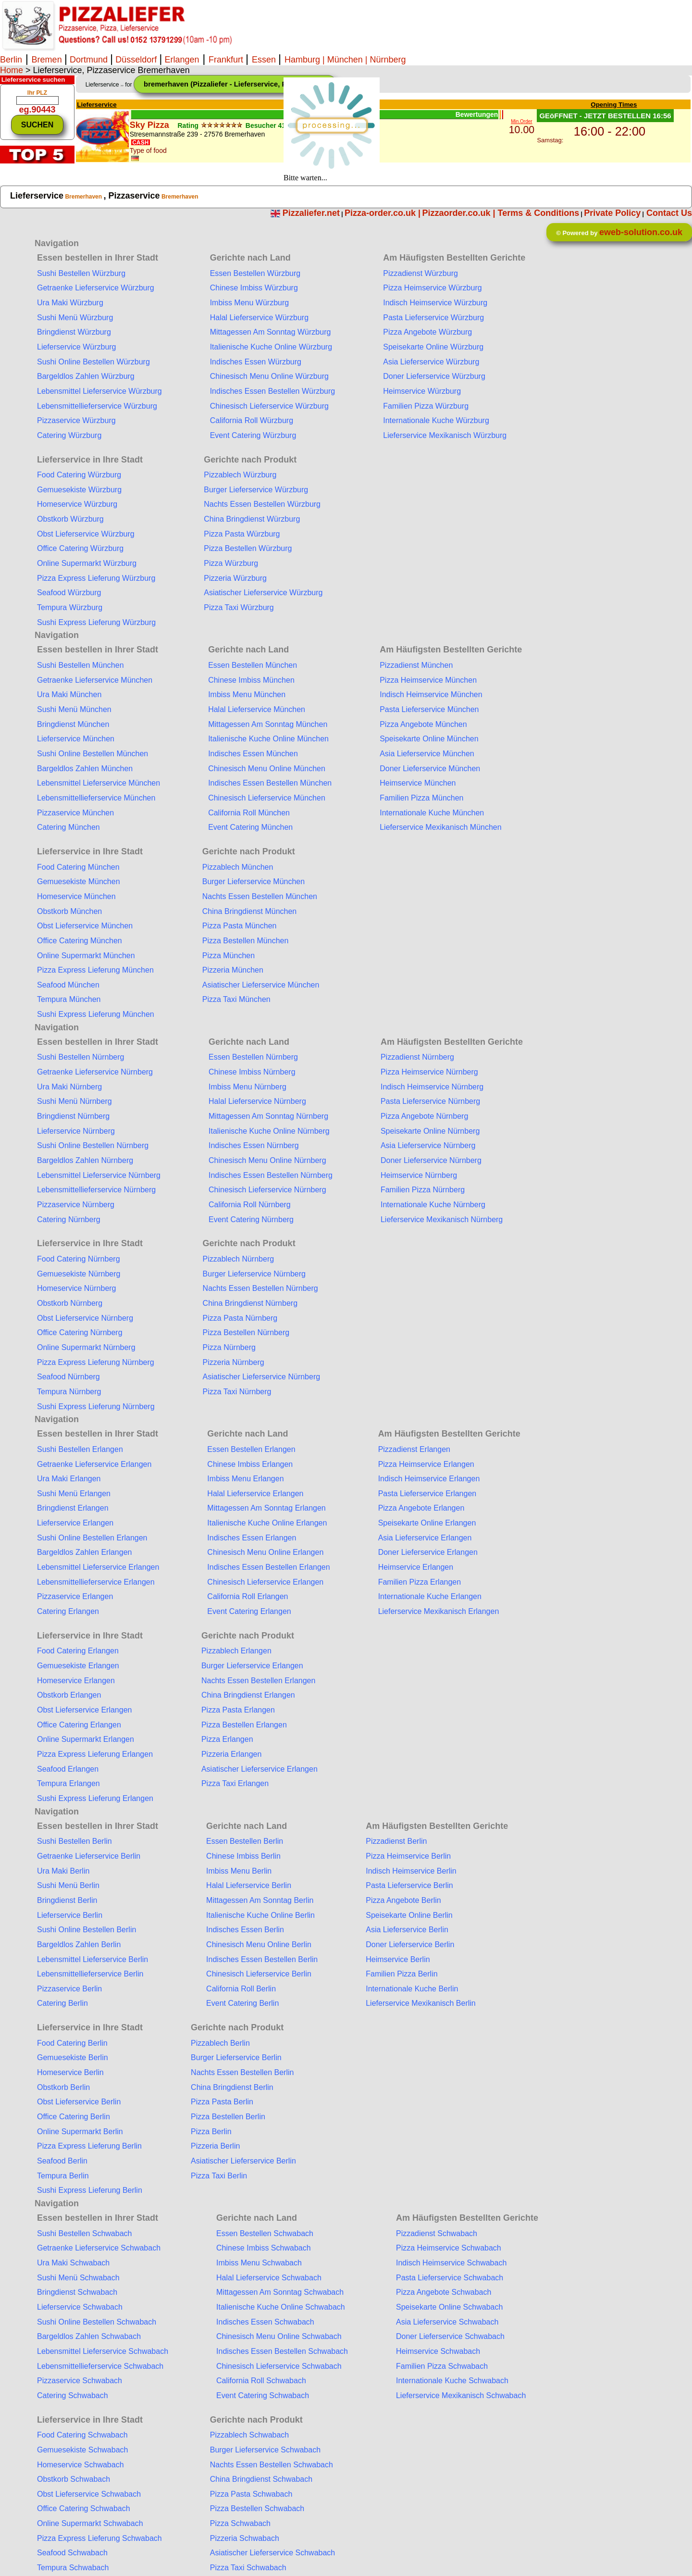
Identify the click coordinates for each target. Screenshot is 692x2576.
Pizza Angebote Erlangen (421, 1508)
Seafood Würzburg (69, 592)
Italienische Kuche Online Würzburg (271, 347)
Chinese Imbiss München (251, 680)
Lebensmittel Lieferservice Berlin (92, 1959)
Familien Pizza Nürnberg (423, 1190)
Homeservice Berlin (70, 2072)
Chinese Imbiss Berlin (243, 1856)
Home (11, 70)
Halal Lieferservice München (256, 709)
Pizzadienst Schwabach (436, 2233)
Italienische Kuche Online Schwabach (280, 2307)
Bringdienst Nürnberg (73, 1116)
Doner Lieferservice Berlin (410, 1944)
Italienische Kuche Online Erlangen (267, 1523)
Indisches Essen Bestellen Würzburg (272, 391)
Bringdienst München (73, 724)
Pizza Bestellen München (245, 941)
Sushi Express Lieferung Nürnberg (96, 1406)
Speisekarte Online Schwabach (449, 2307)
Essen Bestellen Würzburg (255, 273)
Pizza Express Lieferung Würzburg (96, 578)
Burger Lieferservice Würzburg (256, 490)
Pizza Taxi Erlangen (235, 1783)
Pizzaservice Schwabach (79, 2380)
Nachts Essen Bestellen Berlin (242, 2072)
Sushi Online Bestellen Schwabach (96, 2322)
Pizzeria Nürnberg (233, 1362)
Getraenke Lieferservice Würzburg (95, 288)
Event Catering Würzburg (253, 435)
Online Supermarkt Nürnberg (86, 1347)
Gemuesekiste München (78, 881)
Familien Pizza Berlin (401, 1974)
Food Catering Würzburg (79, 475)
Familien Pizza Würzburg (426, 406)
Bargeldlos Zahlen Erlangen (84, 1552)
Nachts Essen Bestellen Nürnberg (260, 1288)
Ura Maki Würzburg (70, 303)
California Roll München (249, 813)
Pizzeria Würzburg (235, 578)
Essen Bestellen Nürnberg (253, 1057)
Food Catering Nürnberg (78, 1259)
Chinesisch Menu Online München (266, 768)
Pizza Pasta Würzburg (242, 534)
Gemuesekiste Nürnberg (78, 1274)
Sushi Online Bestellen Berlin (86, 1930)
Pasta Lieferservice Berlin (409, 1885)
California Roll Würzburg (251, 420)
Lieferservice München (75, 739)
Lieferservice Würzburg (76, 347)
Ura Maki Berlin (63, 1871)
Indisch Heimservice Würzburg (435, 303)
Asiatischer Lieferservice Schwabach (272, 2553)
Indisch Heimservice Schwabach (451, 2263)
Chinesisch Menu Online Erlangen (265, 1552)
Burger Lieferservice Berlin (236, 2057)
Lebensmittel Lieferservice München (98, 783)
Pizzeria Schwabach (244, 2538)
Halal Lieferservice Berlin (248, 1885)
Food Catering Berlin (72, 2043)
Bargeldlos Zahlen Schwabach (89, 2336)
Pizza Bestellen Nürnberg (246, 1332)
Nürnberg (388, 59)
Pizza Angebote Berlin (403, 1900)
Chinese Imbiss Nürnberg (252, 1072)
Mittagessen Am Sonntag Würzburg (270, 332)
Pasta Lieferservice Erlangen (427, 1493)
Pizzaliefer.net (311, 213)
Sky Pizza (149, 125)
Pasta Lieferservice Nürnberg (430, 1101)
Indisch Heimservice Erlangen (429, 1479)
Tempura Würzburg (69, 607)
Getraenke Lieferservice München (94, 680)
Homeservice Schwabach (80, 2465)
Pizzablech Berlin (220, 2043)
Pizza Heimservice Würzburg (432, 288)
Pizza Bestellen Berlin (228, 2117)
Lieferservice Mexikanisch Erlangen (438, 1611)
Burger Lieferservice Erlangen (252, 1666)
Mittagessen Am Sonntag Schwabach (280, 2292)
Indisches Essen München (253, 754)
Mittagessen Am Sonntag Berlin (259, 1900)
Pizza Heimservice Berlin (408, 1856)
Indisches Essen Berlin (245, 1930)
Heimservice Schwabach (438, 2351)
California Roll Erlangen (247, 1596)
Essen (265, 59)
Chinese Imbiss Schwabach (263, 2248)
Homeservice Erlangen (76, 1680)
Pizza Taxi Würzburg (239, 607)
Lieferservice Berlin (69, 1915)
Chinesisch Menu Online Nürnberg (267, 1160)
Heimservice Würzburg (422, 391)
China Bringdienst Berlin (232, 2087)
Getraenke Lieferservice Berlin (88, 1856)
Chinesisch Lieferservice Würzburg (269, 406)
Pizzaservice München (75, 813)
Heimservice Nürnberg (419, 1175)
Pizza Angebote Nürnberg (424, 1116)
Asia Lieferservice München (427, 754)
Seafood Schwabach (72, 2553)
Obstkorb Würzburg (70, 519)
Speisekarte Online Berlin (409, 1915)
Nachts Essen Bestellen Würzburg (262, 504)
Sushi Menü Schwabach (78, 2278)
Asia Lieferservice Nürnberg (428, 1145)
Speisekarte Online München (429, 739)
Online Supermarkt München (86, 955)
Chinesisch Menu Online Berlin (258, 1944)
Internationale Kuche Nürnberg (433, 1204)
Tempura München (69, 999)
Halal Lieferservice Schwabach (268, 2278)
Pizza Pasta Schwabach (251, 2494)
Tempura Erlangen (68, 1783)
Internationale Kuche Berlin (412, 1989)
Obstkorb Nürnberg (69, 1303)
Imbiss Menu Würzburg (249, 303)
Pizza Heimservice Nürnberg (429, 1072)
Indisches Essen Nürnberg (254, 1145)
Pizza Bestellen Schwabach (257, 2508)
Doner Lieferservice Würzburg (434, 376)
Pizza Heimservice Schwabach (448, 2248)
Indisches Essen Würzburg (255, 362)
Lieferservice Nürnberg (76, 1131)
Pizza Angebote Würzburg (427, 332)
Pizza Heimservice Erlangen (426, 1464)
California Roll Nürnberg (250, 1204)
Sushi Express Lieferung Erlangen (95, 1798)
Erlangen (180, 59)
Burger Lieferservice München (253, 881)
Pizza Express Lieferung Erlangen (95, 1754)
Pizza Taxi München (236, 999)
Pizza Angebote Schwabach (443, 2292)
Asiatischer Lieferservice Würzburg (263, 592)
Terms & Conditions (538, 213)
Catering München (68, 827)
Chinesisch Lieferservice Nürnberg (267, 1190)
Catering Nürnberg (68, 1219)
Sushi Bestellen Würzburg (81, 273)
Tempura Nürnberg (69, 1392)
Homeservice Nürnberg (76, 1288)
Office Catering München (79, 941)
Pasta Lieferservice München (429, 709)
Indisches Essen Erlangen (251, 1538)
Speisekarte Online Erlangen (427, 1523)
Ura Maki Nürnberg (69, 1087)
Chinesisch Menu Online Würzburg (269, 376)
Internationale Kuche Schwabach (452, 2380)
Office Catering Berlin (73, 2117)
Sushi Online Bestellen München (92, 754)
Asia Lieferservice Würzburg (431, 362)
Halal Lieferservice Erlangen (255, 1493)
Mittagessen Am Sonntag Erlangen (266, 1508)
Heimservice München (418, 783)
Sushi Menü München (74, 709)
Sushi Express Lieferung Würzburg (96, 622)
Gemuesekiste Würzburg (79, 490)
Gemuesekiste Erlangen (78, 1666)
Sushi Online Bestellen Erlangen (92, 1538)
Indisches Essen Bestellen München (270, 783)
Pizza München (228, 955)
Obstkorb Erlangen (69, 1695)
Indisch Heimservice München (431, 694)
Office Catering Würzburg (80, 548)
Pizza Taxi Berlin (219, 2176)
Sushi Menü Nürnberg (74, 1101)
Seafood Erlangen (68, 1769)
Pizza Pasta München (239, 926)
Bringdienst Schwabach (77, 2292)
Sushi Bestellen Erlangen (80, 1449)
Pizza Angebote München (423, 724)
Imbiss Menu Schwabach (259, 2263)
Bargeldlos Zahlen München (85, 768)
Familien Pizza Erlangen (419, 1582)
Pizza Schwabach (240, 2523)
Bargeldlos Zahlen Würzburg (86, 376)
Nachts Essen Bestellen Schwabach (271, 2465)
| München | (345, 59)
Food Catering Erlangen (78, 1651)
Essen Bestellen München (252, 665)
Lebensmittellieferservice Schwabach (100, 2366)
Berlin (11, 59)
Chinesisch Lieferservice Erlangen (265, 1582)
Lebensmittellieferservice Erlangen (96, 1582)
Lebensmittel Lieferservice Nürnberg (99, 1175)
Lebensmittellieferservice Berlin (90, 1974)
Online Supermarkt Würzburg (86, 563)
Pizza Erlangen (227, 1739)
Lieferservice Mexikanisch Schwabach (461, 2395)
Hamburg (302, 59)
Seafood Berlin (62, 2161)
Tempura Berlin (63, 2176)
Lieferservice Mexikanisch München (440, 827)
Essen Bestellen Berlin (244, 1841)
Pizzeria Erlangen (231, 1754)
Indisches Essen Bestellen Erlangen (268, 1567)
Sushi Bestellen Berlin (74, 1841)
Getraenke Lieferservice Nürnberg (95, 1072)
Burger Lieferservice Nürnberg (254, 1274)
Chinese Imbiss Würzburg (254, 288)
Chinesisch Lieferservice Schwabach (279, 2366)
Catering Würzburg (69, 435)
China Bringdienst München (249, 911)
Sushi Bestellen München (80, 665)
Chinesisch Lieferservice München (266, 798)
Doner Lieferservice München (430, 768)
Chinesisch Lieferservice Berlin (258, 1974)
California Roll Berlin (241, 1989)
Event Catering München (250, 827)
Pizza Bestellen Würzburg (248, 548)
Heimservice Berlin (398, 1959)
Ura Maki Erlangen (69, 1479)
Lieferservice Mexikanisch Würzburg (445, 435)
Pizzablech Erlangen (236, 1651)
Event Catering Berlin (242, 2003)
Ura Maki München (69, 694)
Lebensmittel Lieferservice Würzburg (99, 391)
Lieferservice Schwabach (80, 2307)
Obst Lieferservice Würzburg (86, 534)
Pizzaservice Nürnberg (75, 1204)
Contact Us (669, 213)
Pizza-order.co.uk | (382, 213)
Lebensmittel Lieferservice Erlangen (98, 1567)
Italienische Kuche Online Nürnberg (269, 1131)
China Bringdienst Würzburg (252, 519)
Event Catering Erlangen (249, 1611)
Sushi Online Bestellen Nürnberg (92, 1145)
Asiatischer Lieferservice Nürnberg (262, 1377)
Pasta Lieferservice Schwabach (449, 2278)
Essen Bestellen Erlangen (251, 1449)
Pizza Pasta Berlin (222, 2102)
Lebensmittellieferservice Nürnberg (96, 1190)
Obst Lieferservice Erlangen (84, 1710)
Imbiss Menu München (246, 694)
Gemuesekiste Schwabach (82, 2450)
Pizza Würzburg (231, 563)
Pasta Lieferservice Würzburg (433, 317)
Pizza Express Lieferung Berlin (89, 2146)
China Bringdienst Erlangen (248, 1695)
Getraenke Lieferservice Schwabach (99, 2248)
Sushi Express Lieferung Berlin (89, 2190)
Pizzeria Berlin (215, 2146)
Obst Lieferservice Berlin (79, 2102)
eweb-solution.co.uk (640, 232)
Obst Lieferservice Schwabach (89, 2494)
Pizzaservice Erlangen (75, 1596)
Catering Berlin (62, 2003)
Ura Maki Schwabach (73, 2263)
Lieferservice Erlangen (75, 1523)
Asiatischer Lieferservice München (261, 985)
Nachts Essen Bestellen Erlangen (258, 1680)
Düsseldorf (136, 59)
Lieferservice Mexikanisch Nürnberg (442, 1219)
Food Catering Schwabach (82, 2435)
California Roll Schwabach (261, 2380)
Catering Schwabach (72, 2395)
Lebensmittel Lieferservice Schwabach (102, 2351)
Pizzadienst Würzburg (420, 273)
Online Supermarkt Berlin (80, 2131)
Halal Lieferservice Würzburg (259, 317)
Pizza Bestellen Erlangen (244, 1725)
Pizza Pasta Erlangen (238, 1710)
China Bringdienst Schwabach (261, 2479)
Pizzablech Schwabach (249, 2435)
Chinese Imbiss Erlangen (250, 1464)
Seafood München (68, 985)
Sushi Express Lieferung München (95, 1014)
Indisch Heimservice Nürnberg (432, 1087)
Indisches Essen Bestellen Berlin (262, 1959)
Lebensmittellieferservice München (96, 798)
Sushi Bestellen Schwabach (84, 2233)
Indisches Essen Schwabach (265, 2322)
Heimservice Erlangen (416, 1567)
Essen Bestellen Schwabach (264, 2233)
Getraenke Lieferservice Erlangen (94, 1464)
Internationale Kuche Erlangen (430, 1596)
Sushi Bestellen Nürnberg (80, 1057)
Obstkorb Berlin (63, 2087)
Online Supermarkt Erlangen (85, 1739)
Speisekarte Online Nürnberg (430, 1131)
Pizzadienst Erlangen (414, 1449)
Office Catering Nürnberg (80, 1332)
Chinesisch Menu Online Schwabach (279, 2336)
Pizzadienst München (416, 665)
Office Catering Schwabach (83, 2508)
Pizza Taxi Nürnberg (237, 1392)
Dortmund (88, 59)
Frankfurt (227, 59)
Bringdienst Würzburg (74, 332)
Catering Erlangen (68, 1611)
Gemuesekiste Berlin (72, 2057)
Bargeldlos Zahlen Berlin (79, 1944)
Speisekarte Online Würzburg (433, 347)
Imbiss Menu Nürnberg (247, 1087)
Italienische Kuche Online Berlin (260, 1915)
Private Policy (612, 213)
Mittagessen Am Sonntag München (267, 724)
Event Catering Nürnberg (251, 1219)
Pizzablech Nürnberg (238, 1259)
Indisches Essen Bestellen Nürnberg (271, 1175)
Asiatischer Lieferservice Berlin (243, 2161)
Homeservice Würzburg (77, 504)
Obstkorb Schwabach (73, 2479)
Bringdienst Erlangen (73, 1508)
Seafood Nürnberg (68, 1377)
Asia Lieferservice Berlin (407, 1930)
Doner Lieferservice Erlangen (428, 1552)
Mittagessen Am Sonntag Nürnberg (268, 1116)
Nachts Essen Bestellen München (259, 896)
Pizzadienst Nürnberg (417, 1057)
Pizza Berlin (211, 2131)
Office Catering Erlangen (79, 1725)
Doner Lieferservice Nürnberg (431, 1160)
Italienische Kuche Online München (268, 739)
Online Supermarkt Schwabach (90, 2523)
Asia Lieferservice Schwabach (447, 2322)
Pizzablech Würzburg (240, 475)
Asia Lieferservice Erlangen (425, 1538)
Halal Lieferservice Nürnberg (257, 1101)
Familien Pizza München (421, 798)
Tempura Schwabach (73, 2567)
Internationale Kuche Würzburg (436, 420)
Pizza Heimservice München (428, 680)
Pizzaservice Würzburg (76, 420)
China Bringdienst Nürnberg (250, 1303)
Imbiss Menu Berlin (239, 1871)
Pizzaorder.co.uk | (459, 213)
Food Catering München (78, 867)
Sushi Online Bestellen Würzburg (93, 362)
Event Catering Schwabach (262, 2395)
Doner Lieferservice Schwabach (450, 2336)
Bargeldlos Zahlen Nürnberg (85, 1160)
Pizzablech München (237, 867)
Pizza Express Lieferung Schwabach (99, 2538)
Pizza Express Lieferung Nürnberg (95, 1362)
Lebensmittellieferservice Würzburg (97, 406)
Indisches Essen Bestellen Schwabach (282, 2351)
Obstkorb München (69, 911)
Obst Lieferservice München (85, 926)
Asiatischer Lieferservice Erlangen (259, 1769)
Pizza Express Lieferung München (95, 970)
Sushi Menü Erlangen (74, 1493)
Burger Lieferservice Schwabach (265, 2450)
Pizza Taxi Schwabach (248, 2567)
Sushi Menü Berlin (68, 1885)
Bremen (48, 59)
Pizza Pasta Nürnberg (240, 1318)
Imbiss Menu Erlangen (245, 1479)
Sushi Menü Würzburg (75, 317)
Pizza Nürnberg (229, 1347)
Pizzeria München (232, 970)
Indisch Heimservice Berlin (411, 1871)
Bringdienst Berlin (67, 1900)
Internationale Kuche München (432, 813)
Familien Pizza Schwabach (442, 2366)
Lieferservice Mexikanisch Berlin (421, 2003)
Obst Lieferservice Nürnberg (85, 1318)
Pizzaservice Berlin (69, 1989)
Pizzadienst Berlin (396, 1841)
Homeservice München (76, 896)
